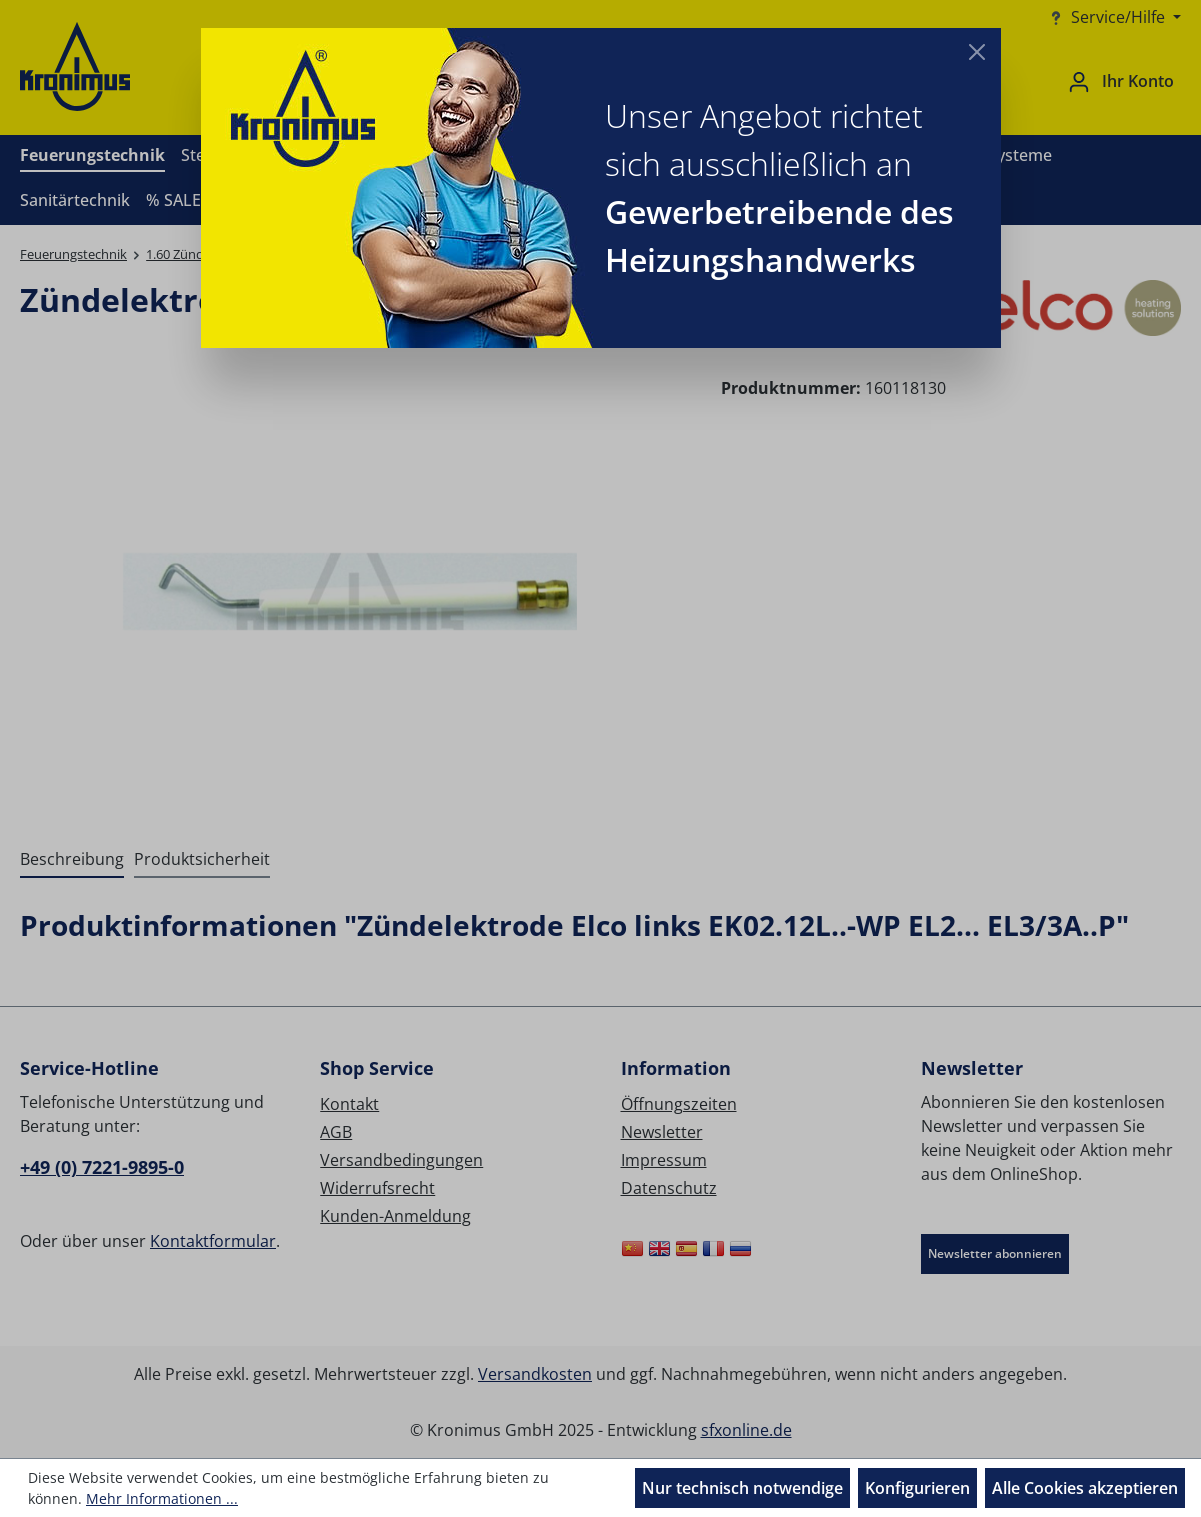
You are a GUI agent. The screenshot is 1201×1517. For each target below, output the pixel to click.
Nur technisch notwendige (742, 1488)
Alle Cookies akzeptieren (1085, 1488)
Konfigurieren (917, 1488)
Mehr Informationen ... (162, 1498)
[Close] (977, 52)
